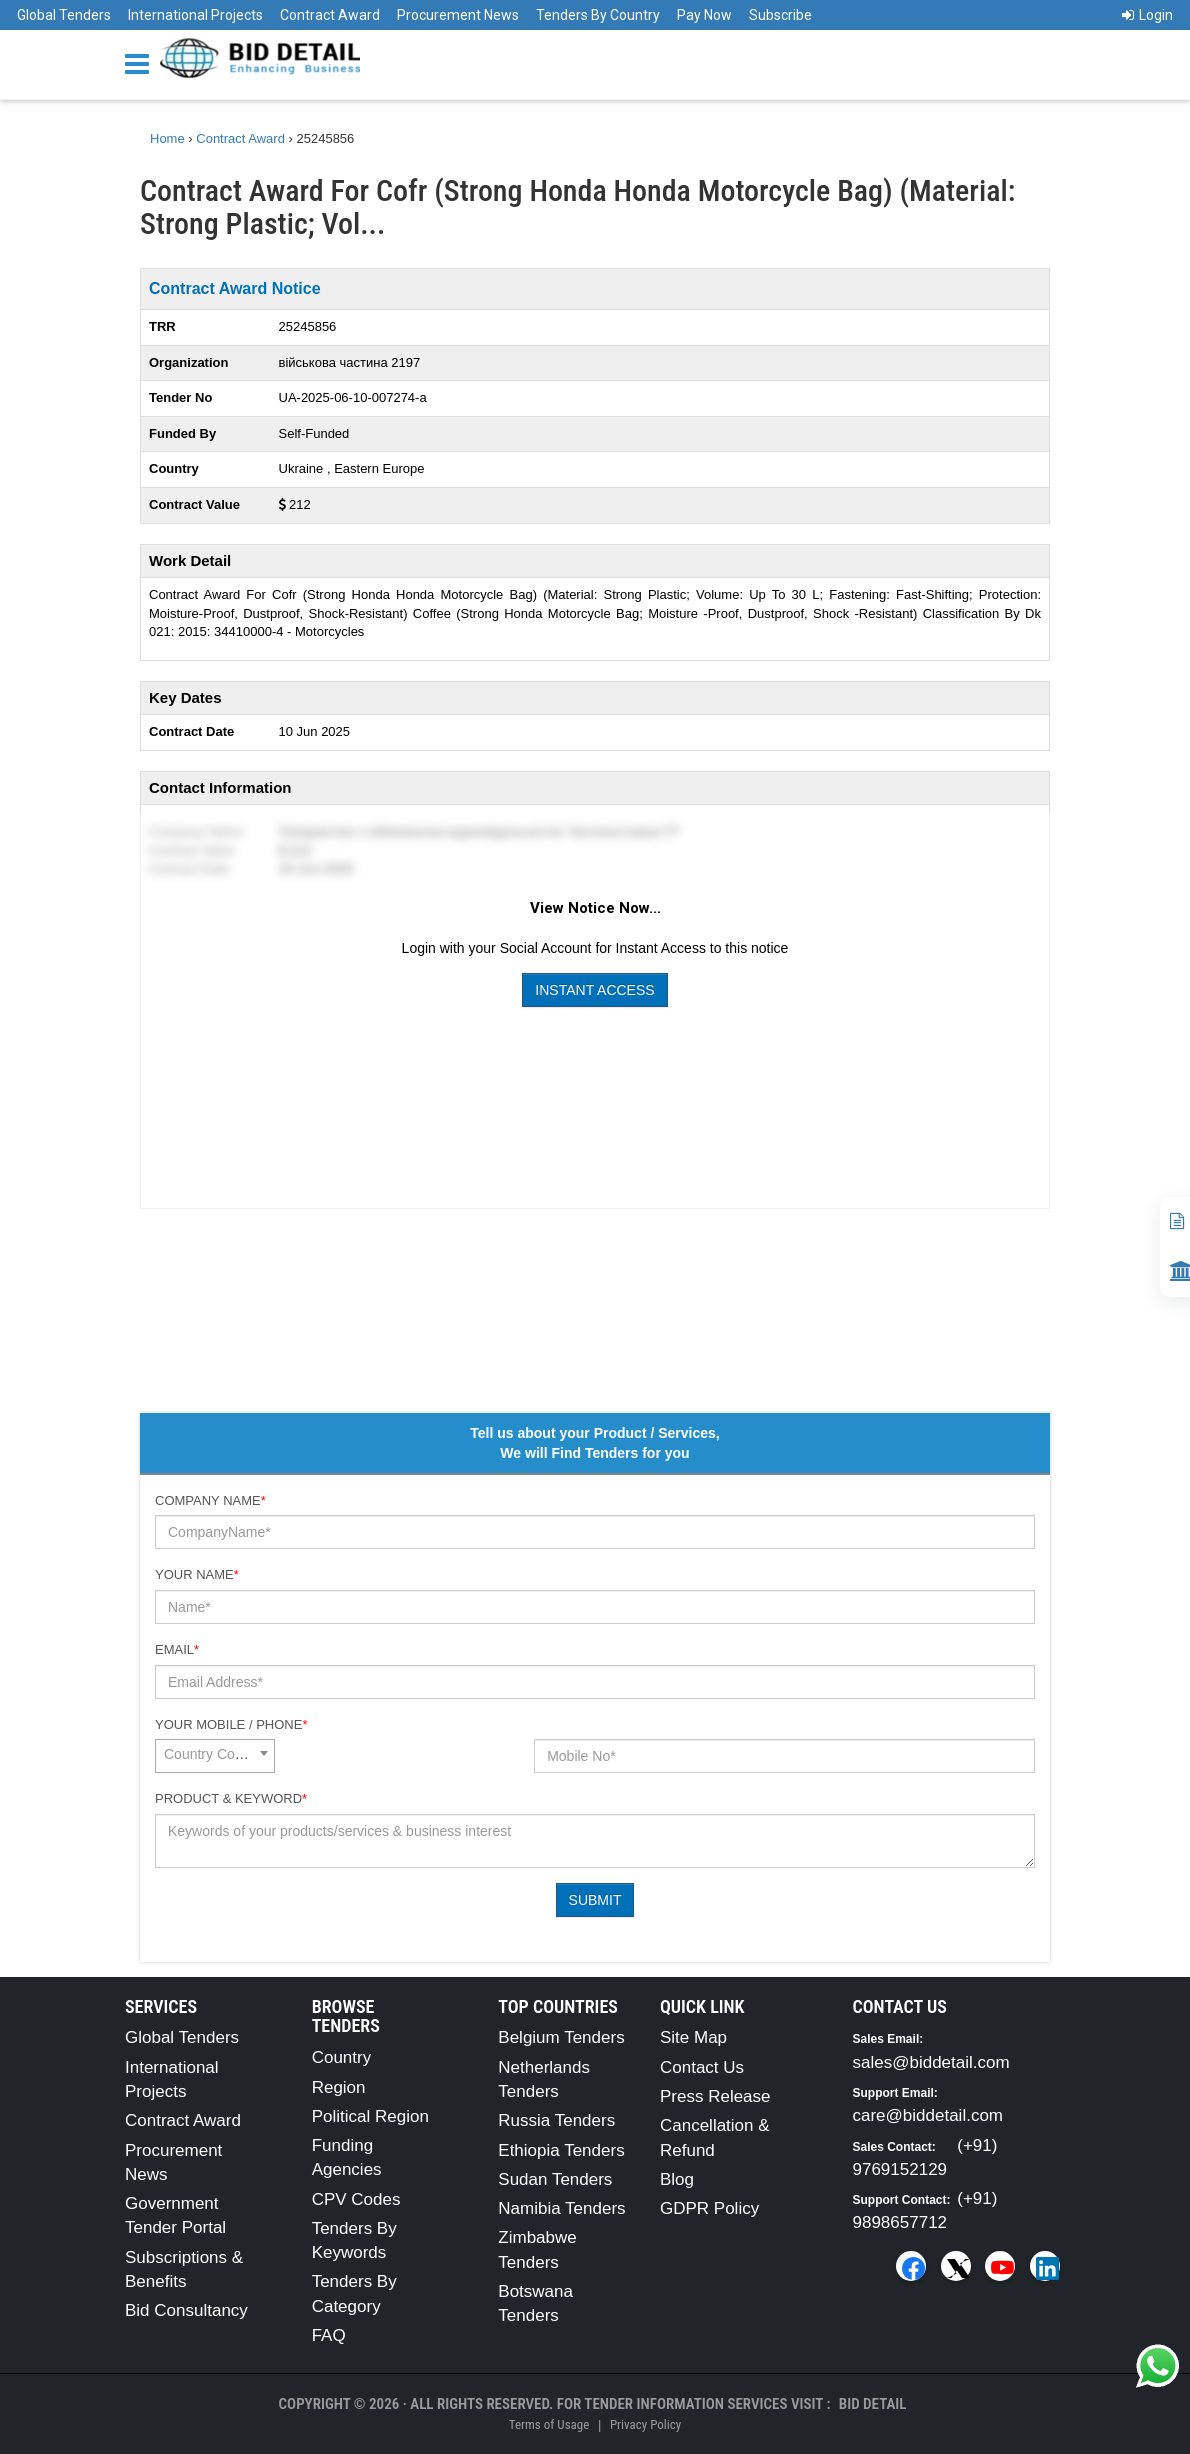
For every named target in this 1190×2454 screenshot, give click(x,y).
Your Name (197, 1574)
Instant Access (594, 990)
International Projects (195, 15)
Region (339, 2087)
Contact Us (702, 2067)
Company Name (210, 1500)
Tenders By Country (598, 15)
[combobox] (215, 1756)
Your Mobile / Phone (231, 1724)
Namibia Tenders (561, 2208)
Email (177, 1649)
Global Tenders (64, 15)
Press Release (715, 2096)
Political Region (370, 2116)
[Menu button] (142, 62)
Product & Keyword (231, 1798)
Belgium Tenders (561, 2037)
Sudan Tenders (555, 2179)
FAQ (329, 2335)
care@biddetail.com (928, 2115)
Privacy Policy (645, 2424)
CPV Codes (356, 2199)
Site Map (693, 2037)
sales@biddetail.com (931, 2062)
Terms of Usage (549, 2424)
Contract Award (330, 15)
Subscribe (780, 15)
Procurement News (458, 15)
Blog (677, 2179)
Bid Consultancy (186, 2310)
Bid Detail (873, 2404)
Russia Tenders (556, 2120)
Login (1147, 15)
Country (342, 2057)
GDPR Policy (709, 2208)
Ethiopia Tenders (561, 2150)
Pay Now (704, 15)
